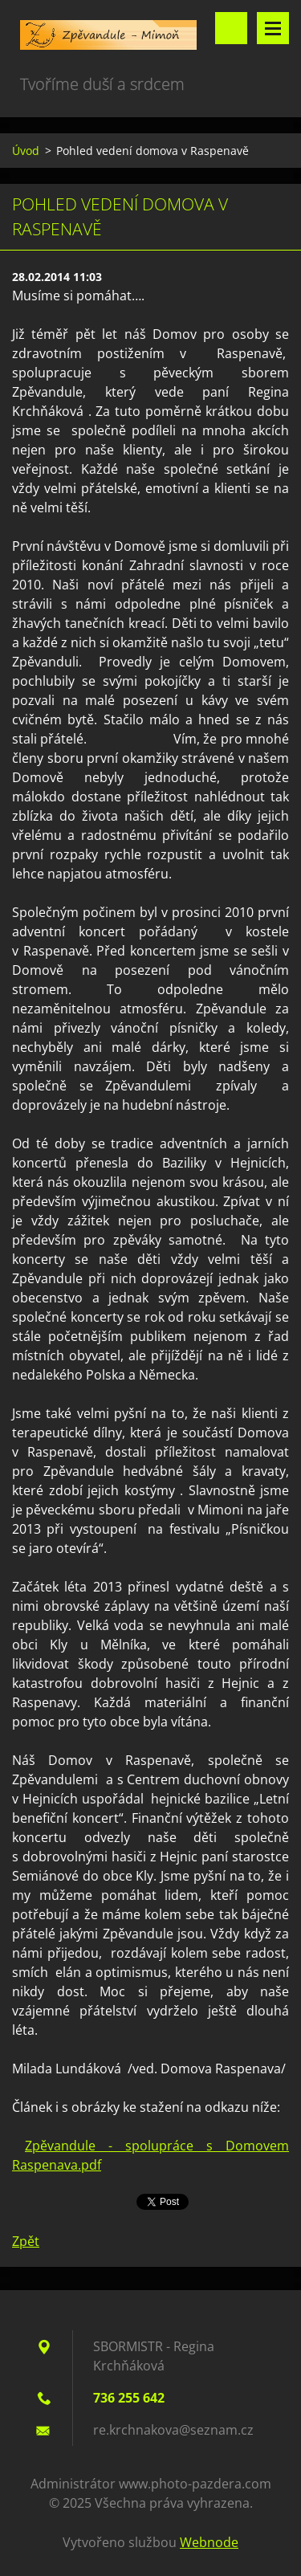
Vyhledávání (231, 28)
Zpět (25, 2241)
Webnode (209, 2542)
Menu (273, 28)
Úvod (25, 150)
